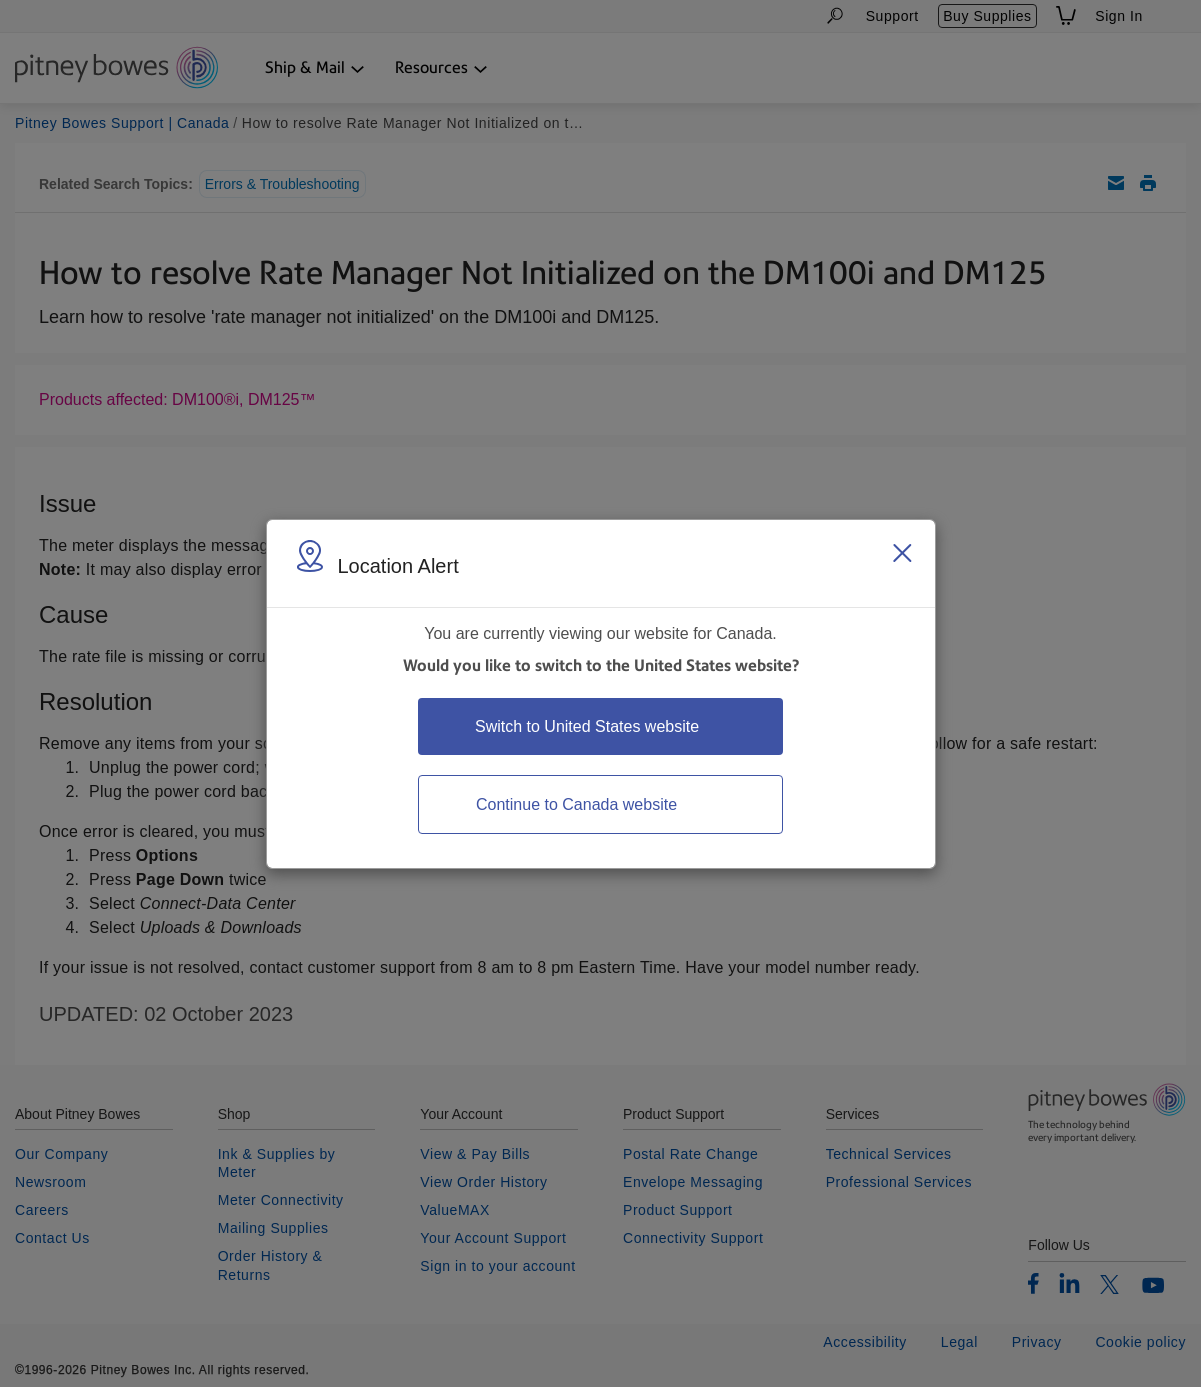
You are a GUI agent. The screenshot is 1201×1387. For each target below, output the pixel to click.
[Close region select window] (902, 553)
